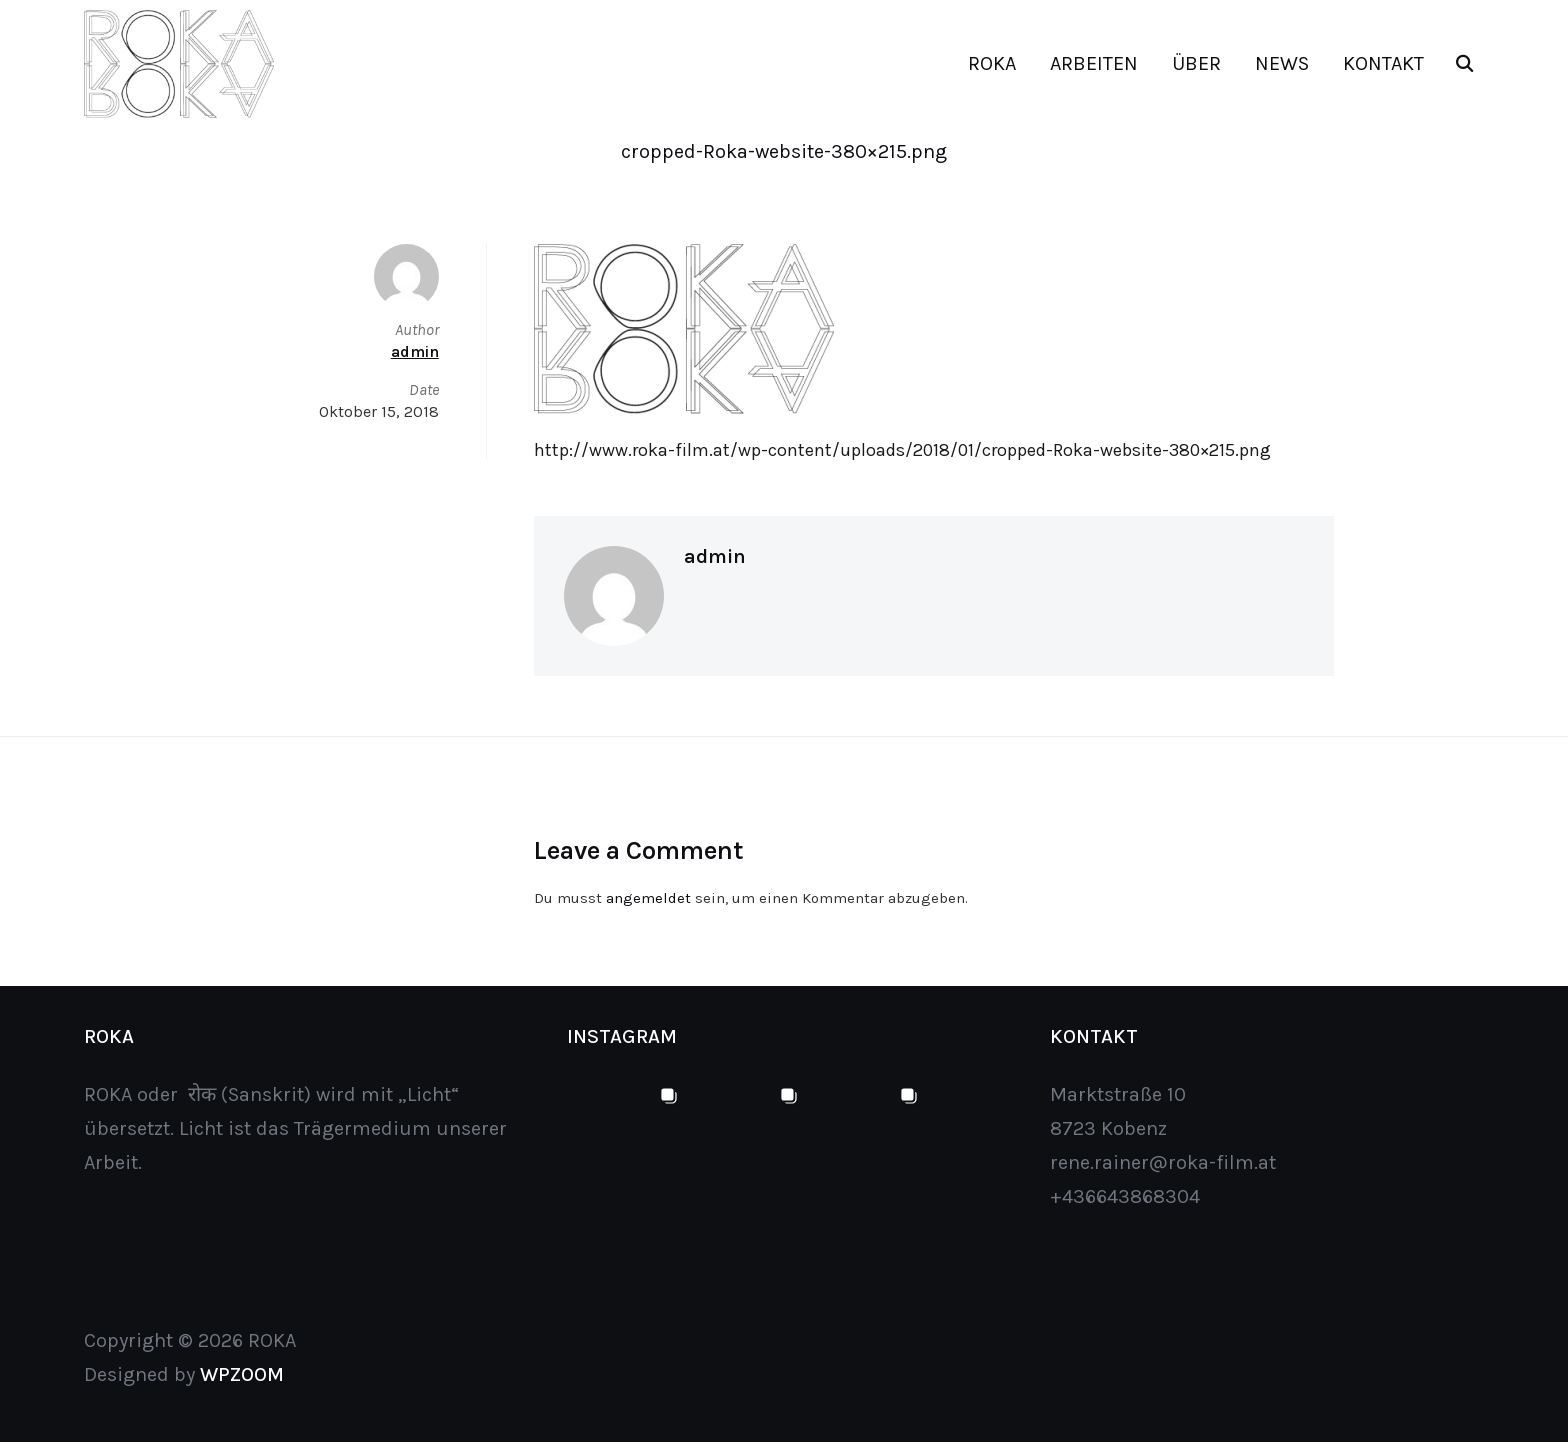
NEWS (1282, 63)
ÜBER (1196, 63)
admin (715, 556)
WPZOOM (242, 1374)
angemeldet (648, 898)
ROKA (992, 63)
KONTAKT (1383, 63)
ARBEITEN (1094, 63)
